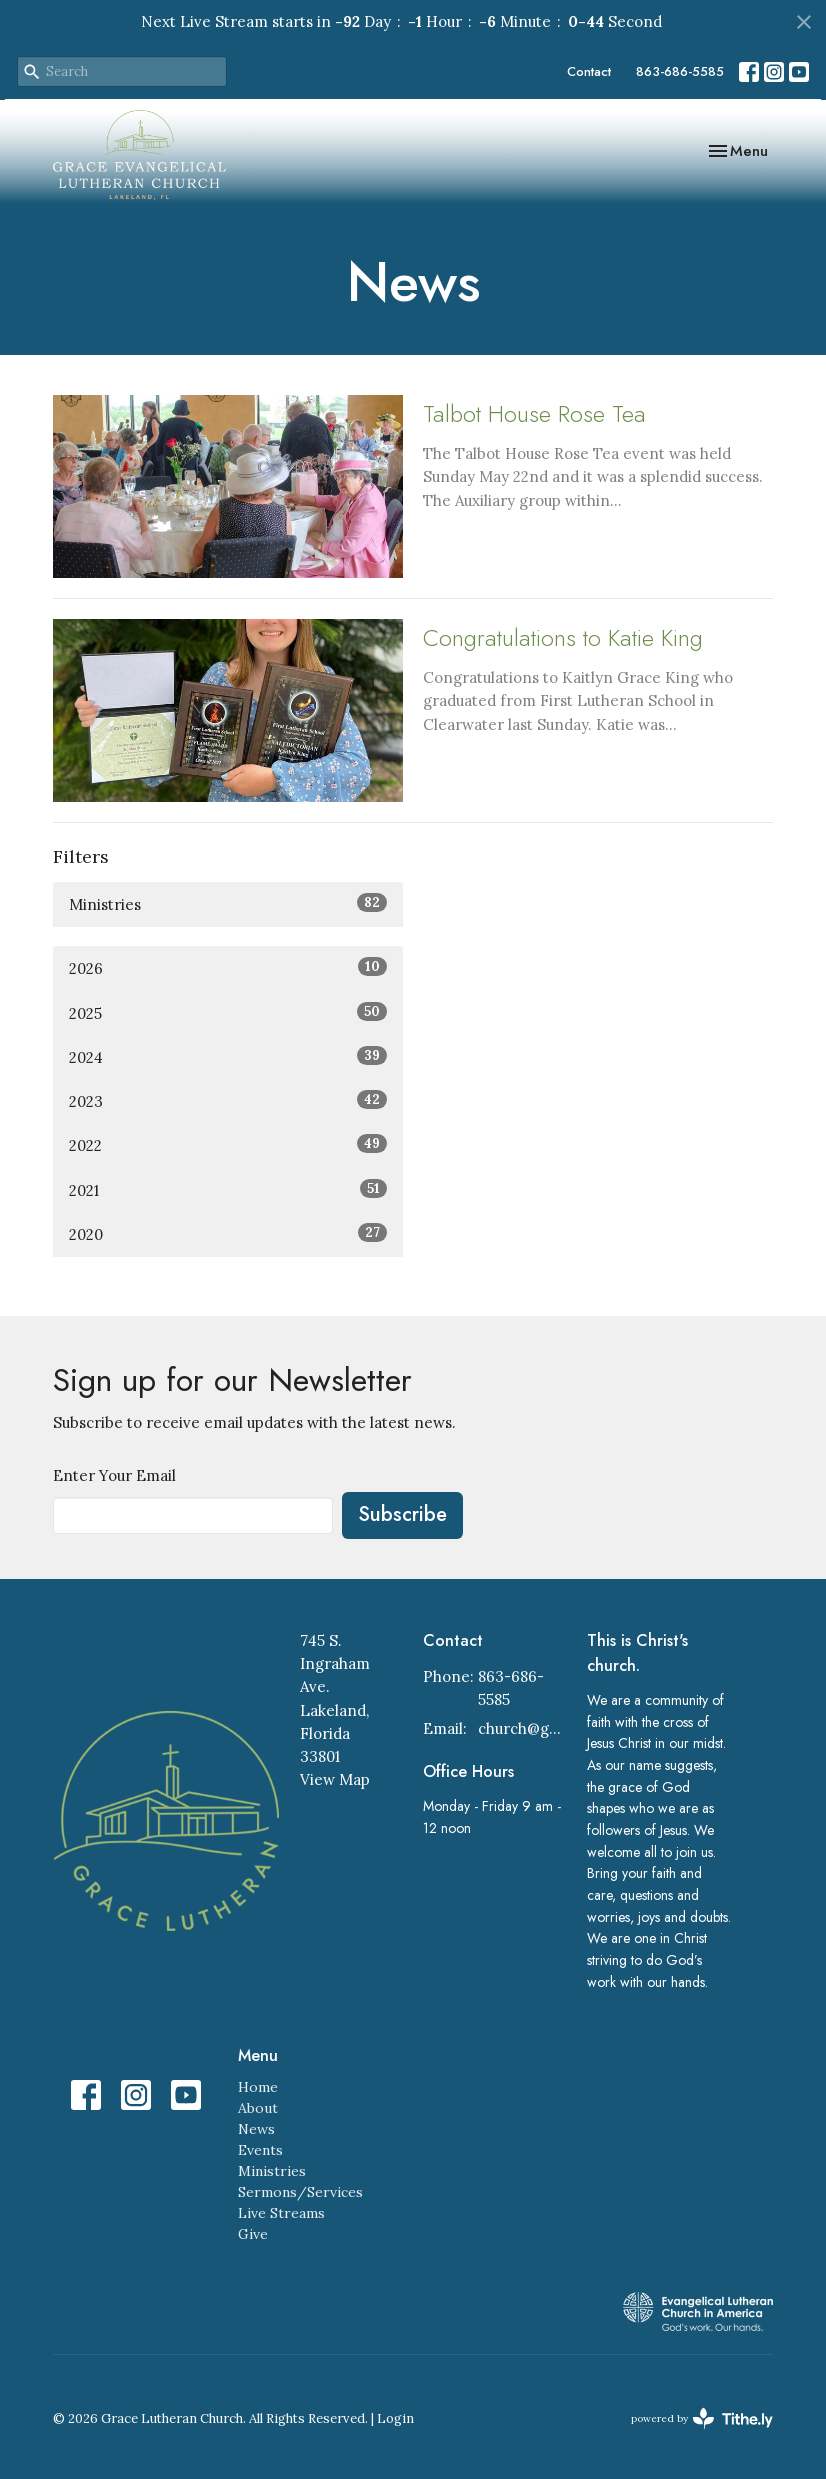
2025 (228, 1012)
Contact (589, 71)
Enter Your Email (114, 1475)
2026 (228, 967)
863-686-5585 (680, 71)
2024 (228, 1056)
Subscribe (402, 1514)
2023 (228, 1100)
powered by (702, 2418)
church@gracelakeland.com (522, 1728)
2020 (228, 1233)
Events (260, 2150)
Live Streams (281, 2213)
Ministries (228, 903)
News (256, 2129)
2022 (228, 1144)
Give (253, 2234)
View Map (335, 1779)
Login (395, 2418)
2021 (228, 1189)
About (258, 2108)
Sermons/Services (300, 2192)
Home (258, 2087)
